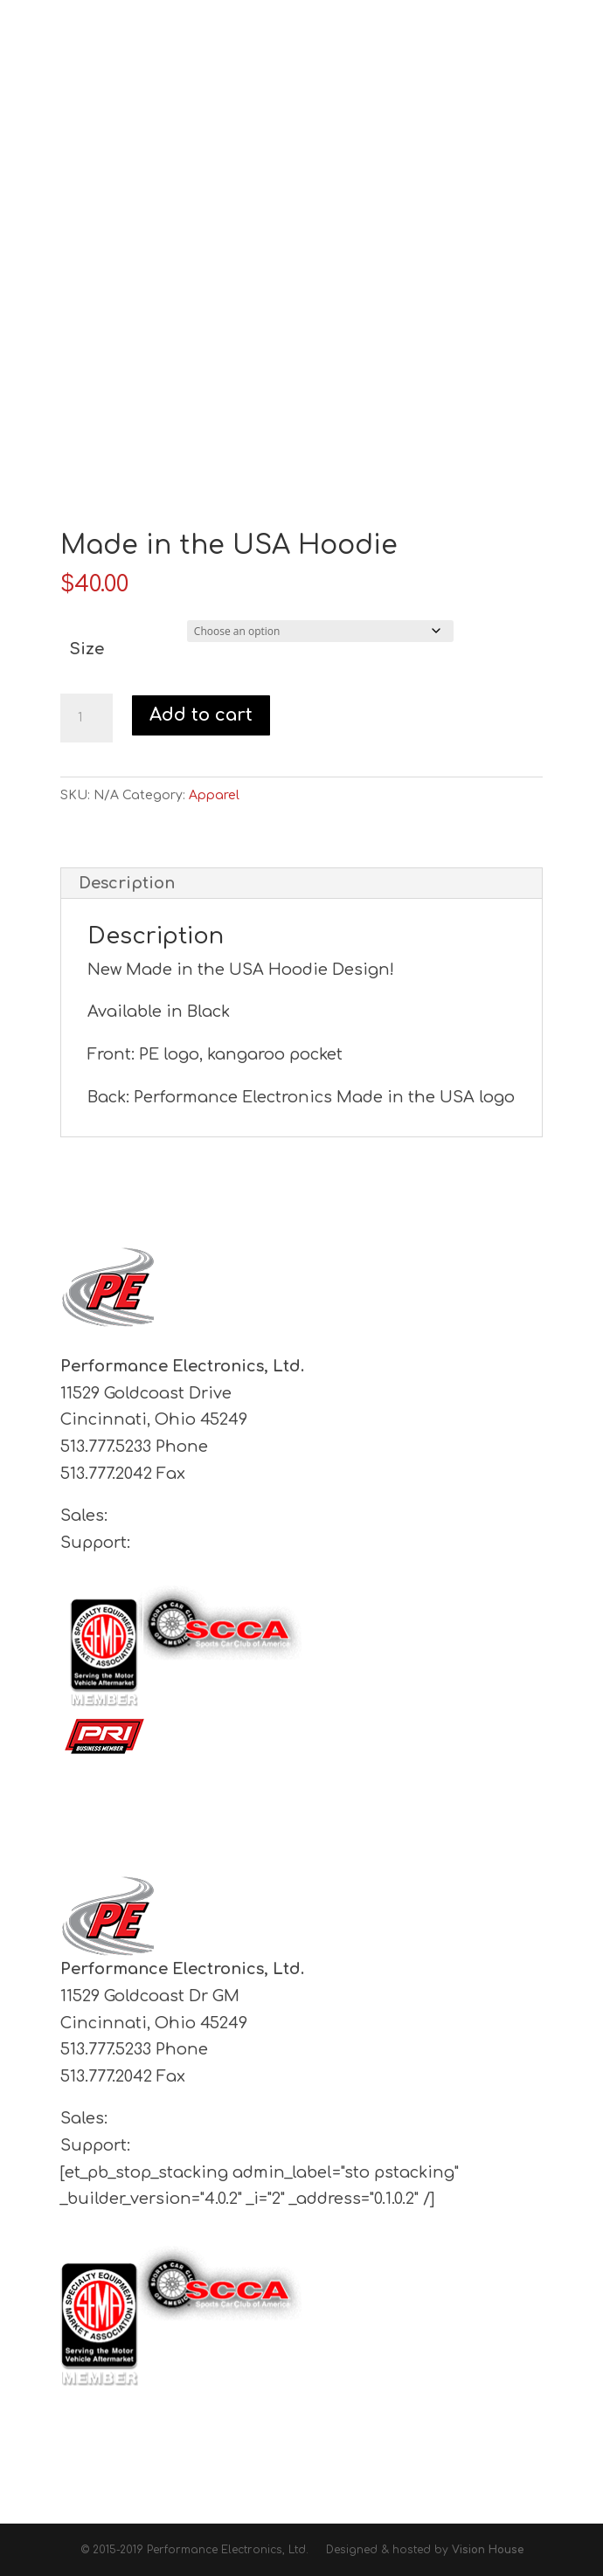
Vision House (487, 2550)
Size (87, 649)
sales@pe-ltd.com (185, 1515)
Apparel (214, 795)
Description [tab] (127, 883)
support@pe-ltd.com (219, 1542)
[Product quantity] (86, 718)
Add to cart (201, 715)
